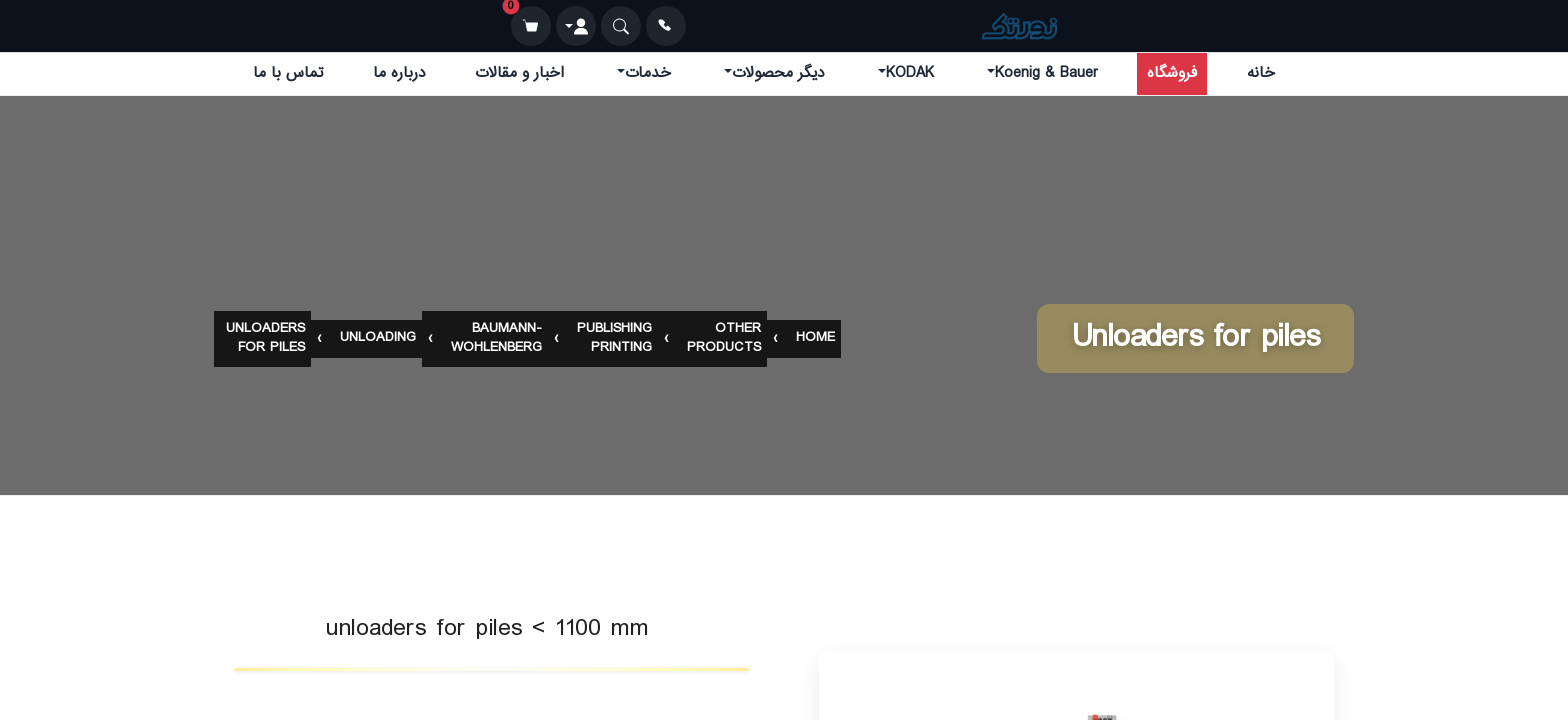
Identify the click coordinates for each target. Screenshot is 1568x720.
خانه (1261, 73)
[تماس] (666, 26)
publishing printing (614, 339)
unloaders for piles (265, 339)
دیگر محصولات (778, 73)
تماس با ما (288, 73)
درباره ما (399, 73)
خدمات (648, 73)
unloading (378, 339)
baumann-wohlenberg (496, 339)
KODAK (910, 73)
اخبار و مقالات (519, 73)
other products (724, 339)
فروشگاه (1172, 73)
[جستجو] (621, 26)
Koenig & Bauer (1046, 73)
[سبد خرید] (531, 26)
